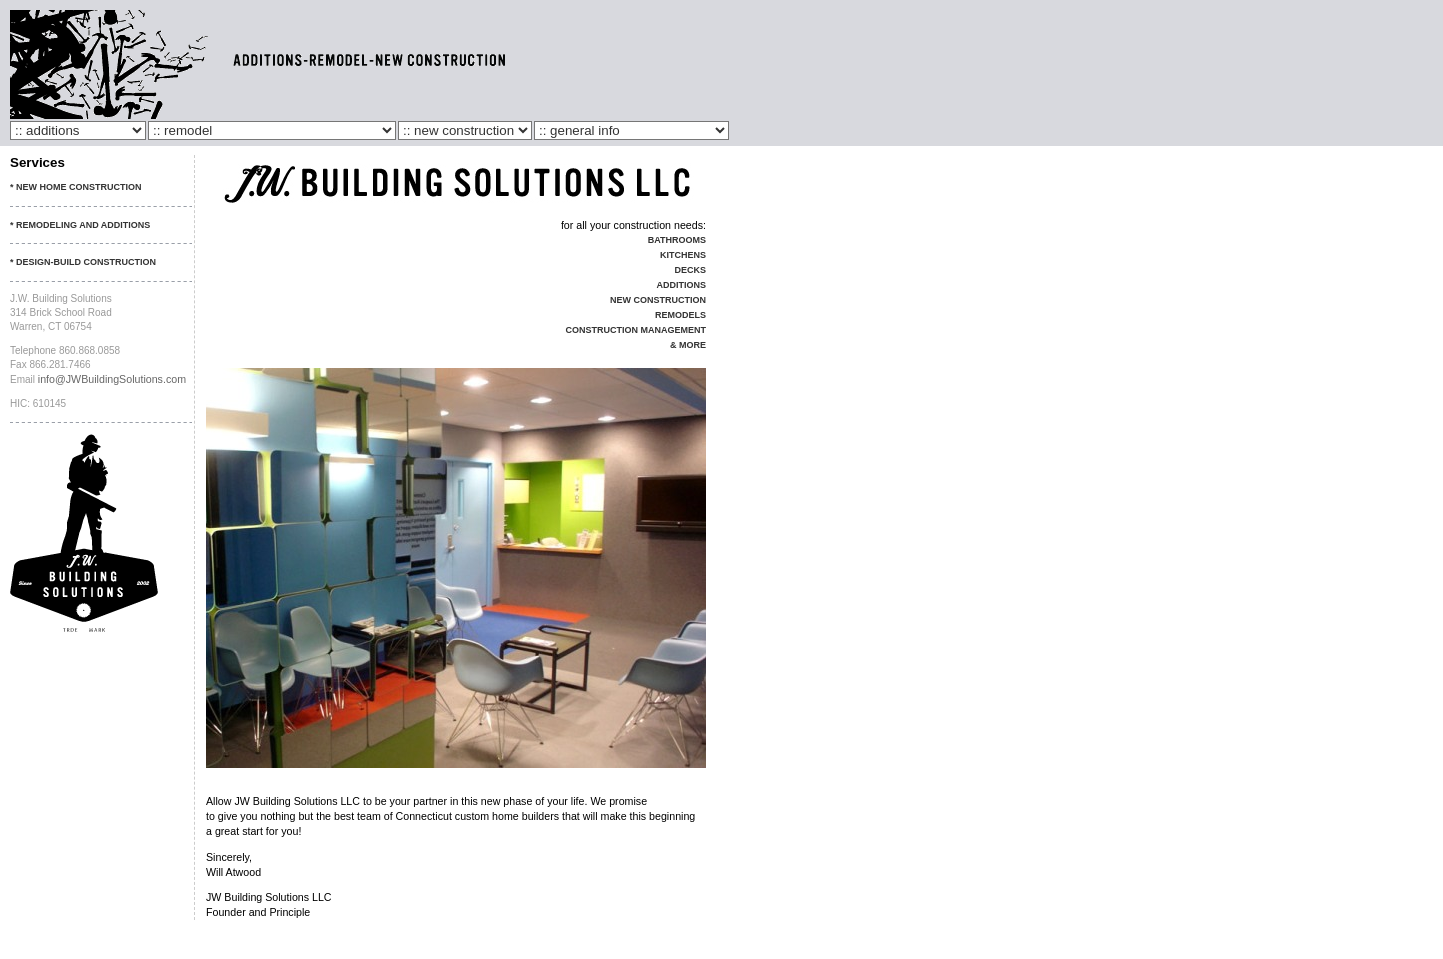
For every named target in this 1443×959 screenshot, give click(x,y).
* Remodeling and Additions (80, 225)
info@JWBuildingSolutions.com (112, 379)
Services (37, 162)
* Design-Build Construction (83, 262)
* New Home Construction (76, 187)
